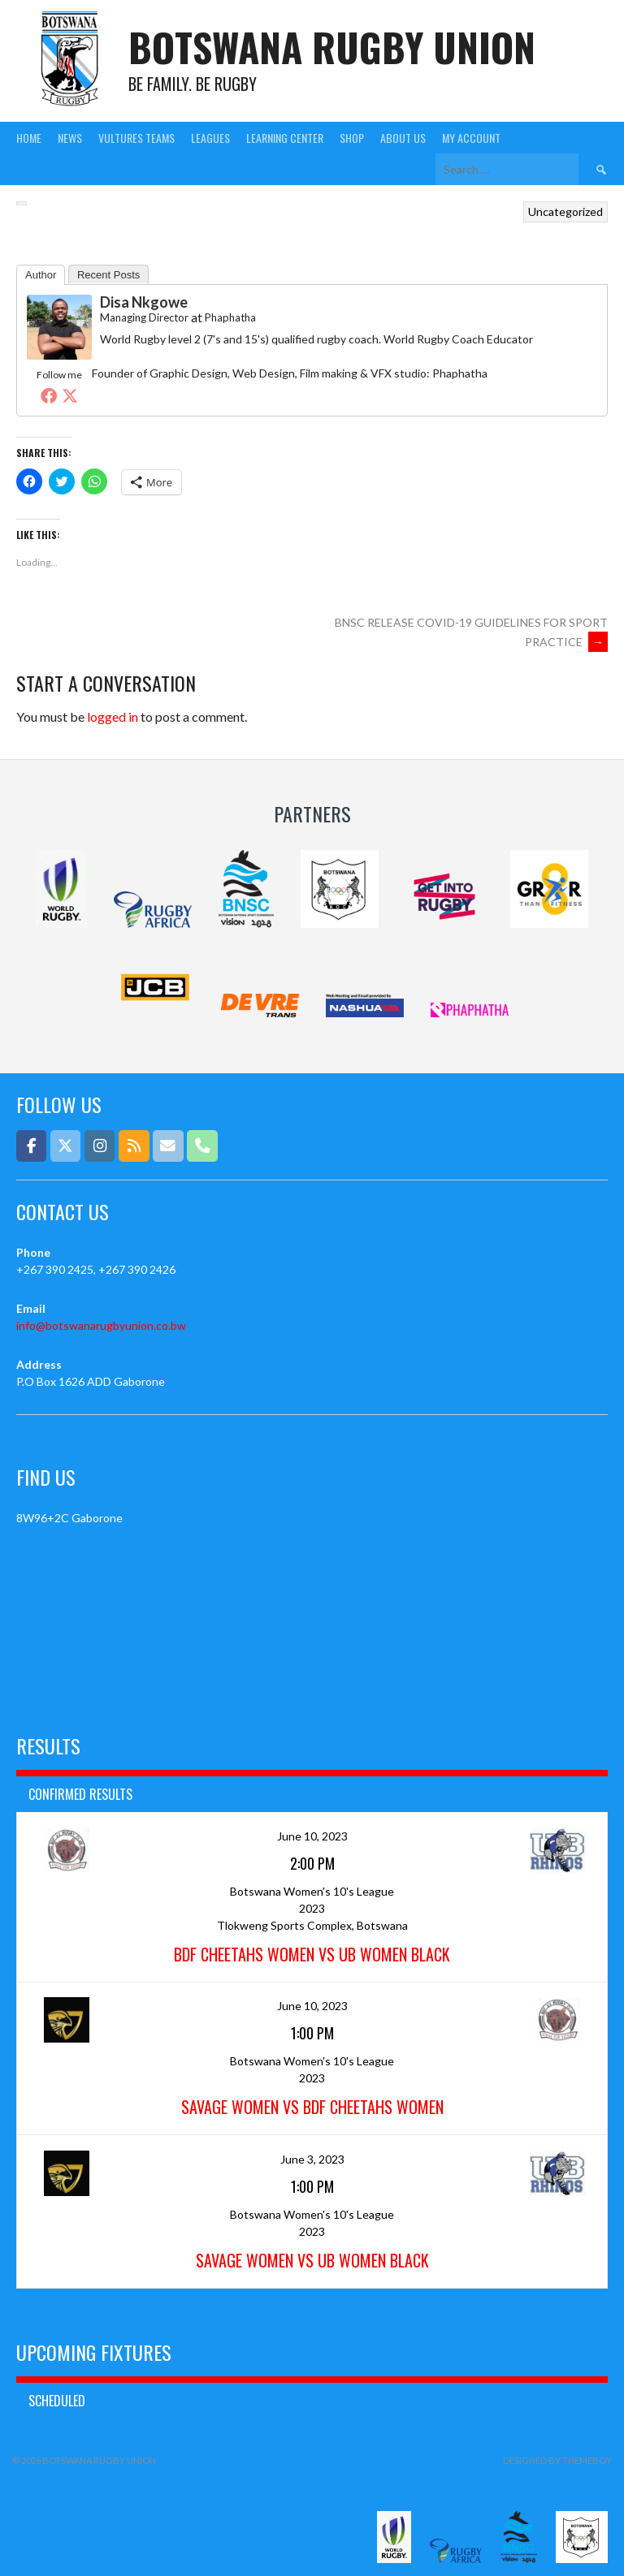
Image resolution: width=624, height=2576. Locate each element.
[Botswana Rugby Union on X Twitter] (65, 1146)
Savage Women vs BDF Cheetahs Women (312, 2107)
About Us (403, 137)
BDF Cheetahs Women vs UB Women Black (312, 1954)
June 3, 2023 (312, 2159)
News (70, 137)
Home (28, 137)
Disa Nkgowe (144, 302)
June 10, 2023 (312, 1836)
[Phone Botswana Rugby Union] (202, 1146)
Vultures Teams (136, 137)
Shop (352, 137)
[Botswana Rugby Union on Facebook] (31, 1146)
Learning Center (284, 137)
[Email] (168, 1146)
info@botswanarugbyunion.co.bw (101, 1325)
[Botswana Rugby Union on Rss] (134, 1146)
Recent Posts (108, 275)
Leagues (210, 137)
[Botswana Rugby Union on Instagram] (99, 1146)
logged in (112, 716)
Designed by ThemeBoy (557, 2460)
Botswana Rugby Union (331, 47)
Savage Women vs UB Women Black (312, 2260)
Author (40, 275)
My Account (471, 137)
